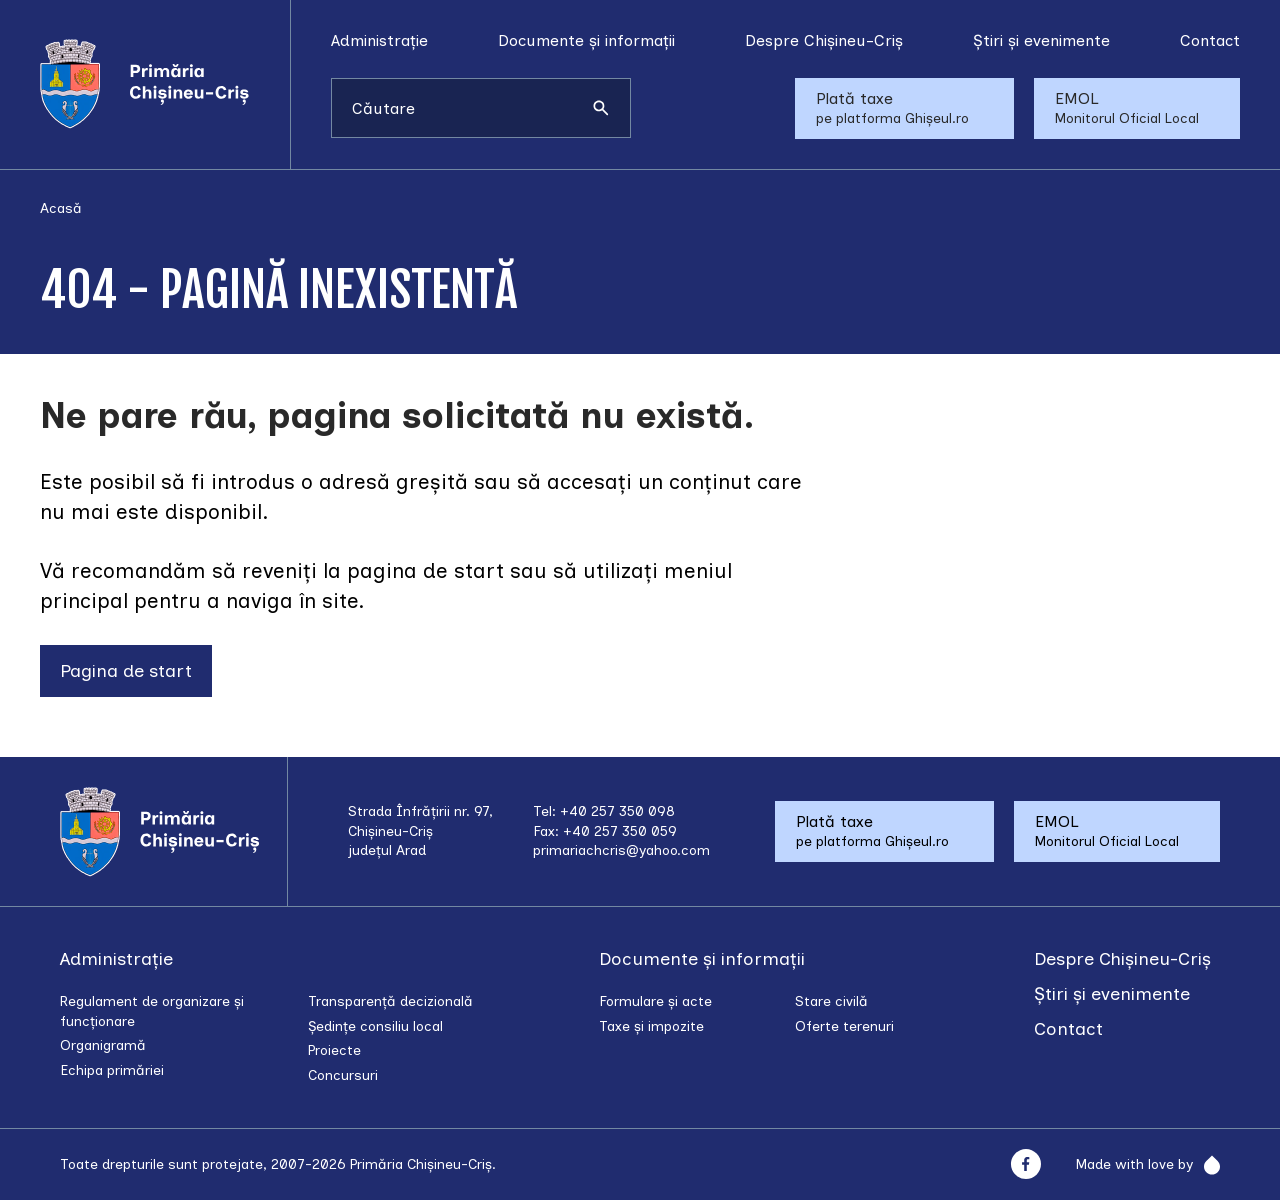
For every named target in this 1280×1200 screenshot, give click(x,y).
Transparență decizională (390, 1001)
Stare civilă (831, 1001)
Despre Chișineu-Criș (824, 40)
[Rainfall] (1206, 1165)
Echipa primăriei (112, 1070)
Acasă (61, 208)
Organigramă (103, 1045)
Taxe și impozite (651, 1026)
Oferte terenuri (844, 1026)
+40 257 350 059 (620, 831)
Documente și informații (586, 40)
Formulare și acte (655, 1001)
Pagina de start (126, 671)
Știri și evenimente (1041, 40)
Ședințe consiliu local (375, 1026)
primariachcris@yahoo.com (621, 850)
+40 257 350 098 (617, 811)
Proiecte (334, 1050)
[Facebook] (1025, 1164)
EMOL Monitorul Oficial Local (1127, 108)
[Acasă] (165, 84)
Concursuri (343, 1075)
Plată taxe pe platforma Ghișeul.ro (892, 108)
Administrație (379, 40)
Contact (1210, 40)
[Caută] (601, 108)
